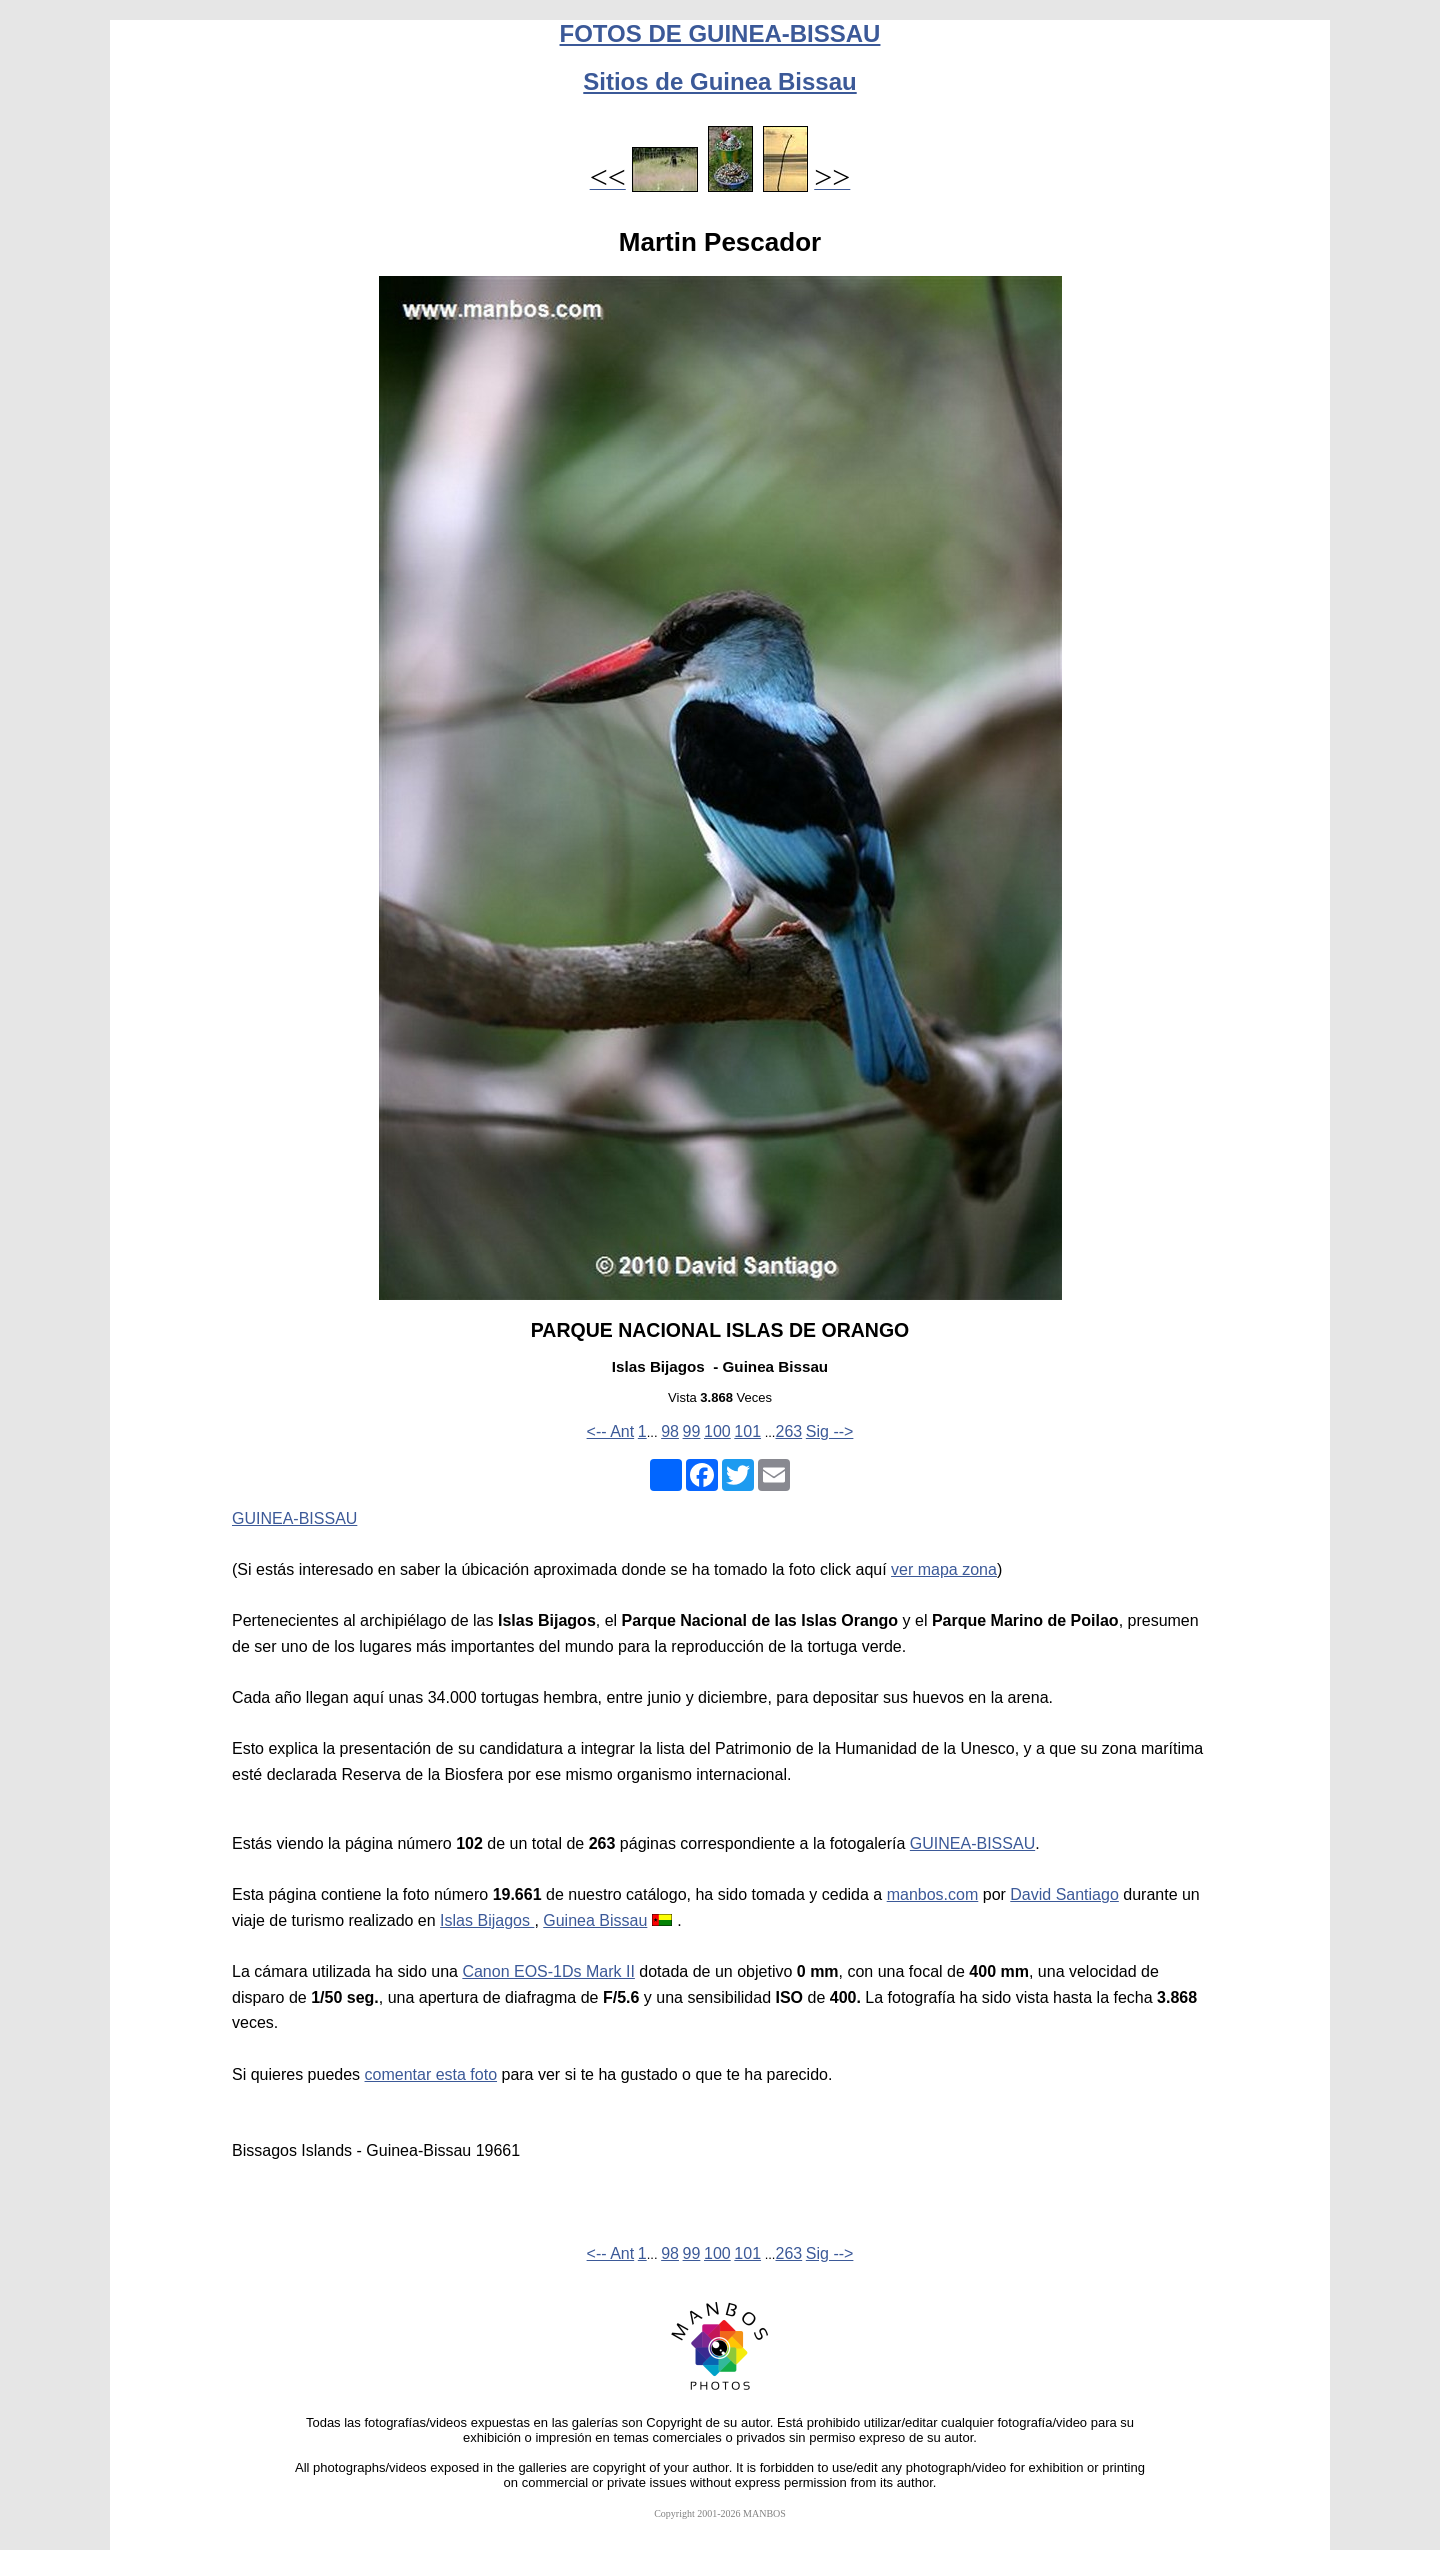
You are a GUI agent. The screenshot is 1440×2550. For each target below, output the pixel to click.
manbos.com (933, 1894)
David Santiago (1064, 1894)
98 (670, 1431)
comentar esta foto (431, 2074)
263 (788, 1431)
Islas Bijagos (487, 1920)
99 (692, 1431)
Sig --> (830, 1431)
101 (747, 1431)
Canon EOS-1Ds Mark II (548, 1971)
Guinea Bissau (595, 1920)
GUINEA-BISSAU (294, 1518)
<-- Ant (611, 1431)
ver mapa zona (944, 1569)
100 (717, 1431)
